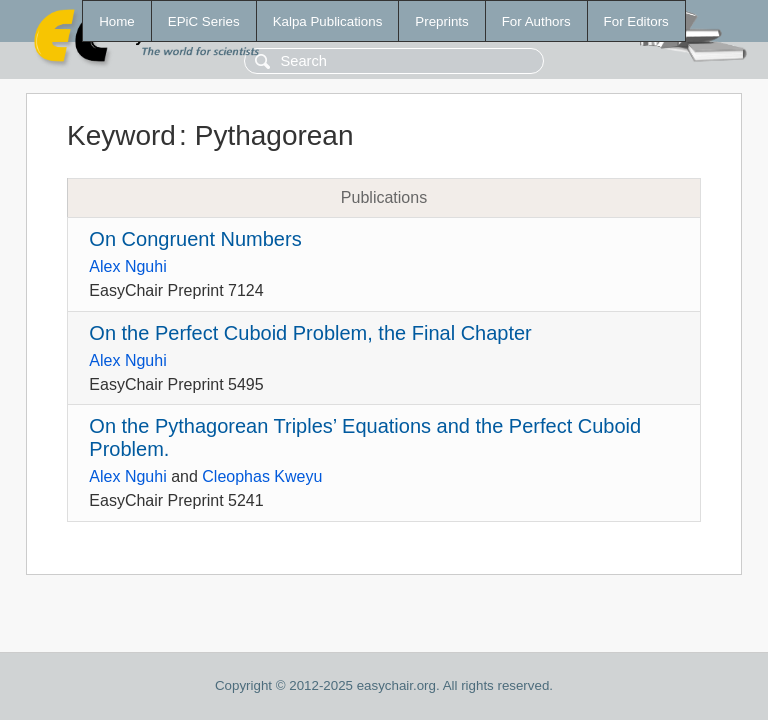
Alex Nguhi (127, 266)
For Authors (536, 21)
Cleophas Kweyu (262, 476)
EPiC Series (204, 21)
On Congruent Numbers (195, 239)
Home (117, 21)
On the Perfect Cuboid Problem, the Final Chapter (310, 333)
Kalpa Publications (328, 21)
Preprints (441, 21)
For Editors (636, 21)
